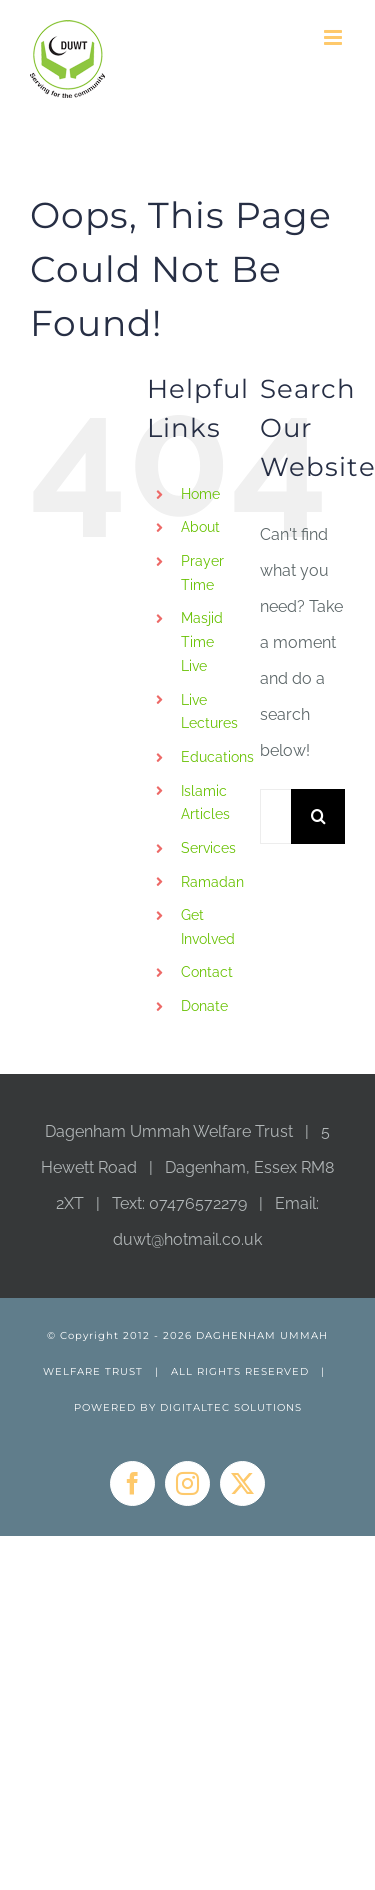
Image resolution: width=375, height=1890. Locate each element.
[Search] (318, 816)
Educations (217, 757)
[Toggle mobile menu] (334, 37)
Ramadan (212, 882)
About (200, 527)
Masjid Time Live (202, 642)
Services (208, 848)
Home (200, 494)
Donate (204, 1006)
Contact (207, 972)
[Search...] (275, 816)
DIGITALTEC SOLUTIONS (231, 1407)
